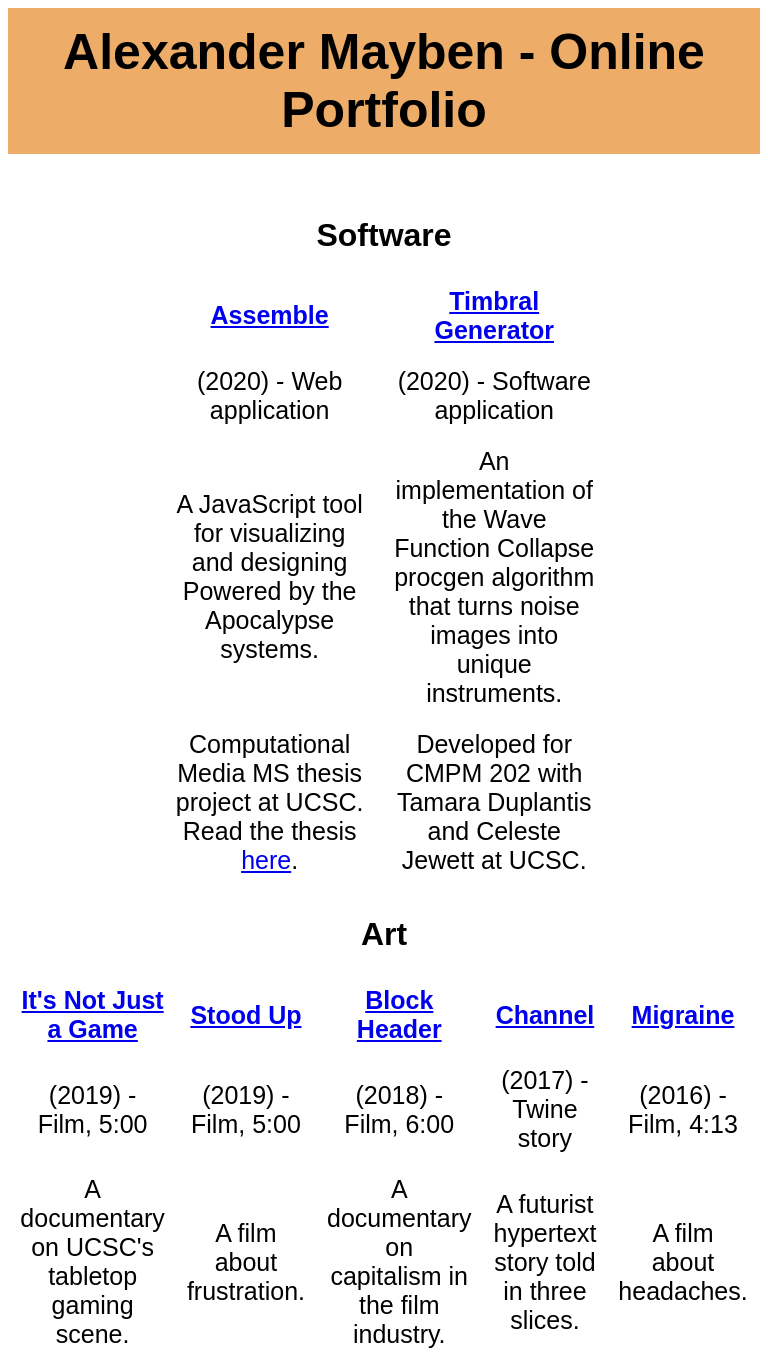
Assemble (270, 315)
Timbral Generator (493, 315)
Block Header (399, 1014)
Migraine (683, 1015)
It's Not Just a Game (93, 1014)
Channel (545, 1015)
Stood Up (245, 1015)
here (266, 860)
